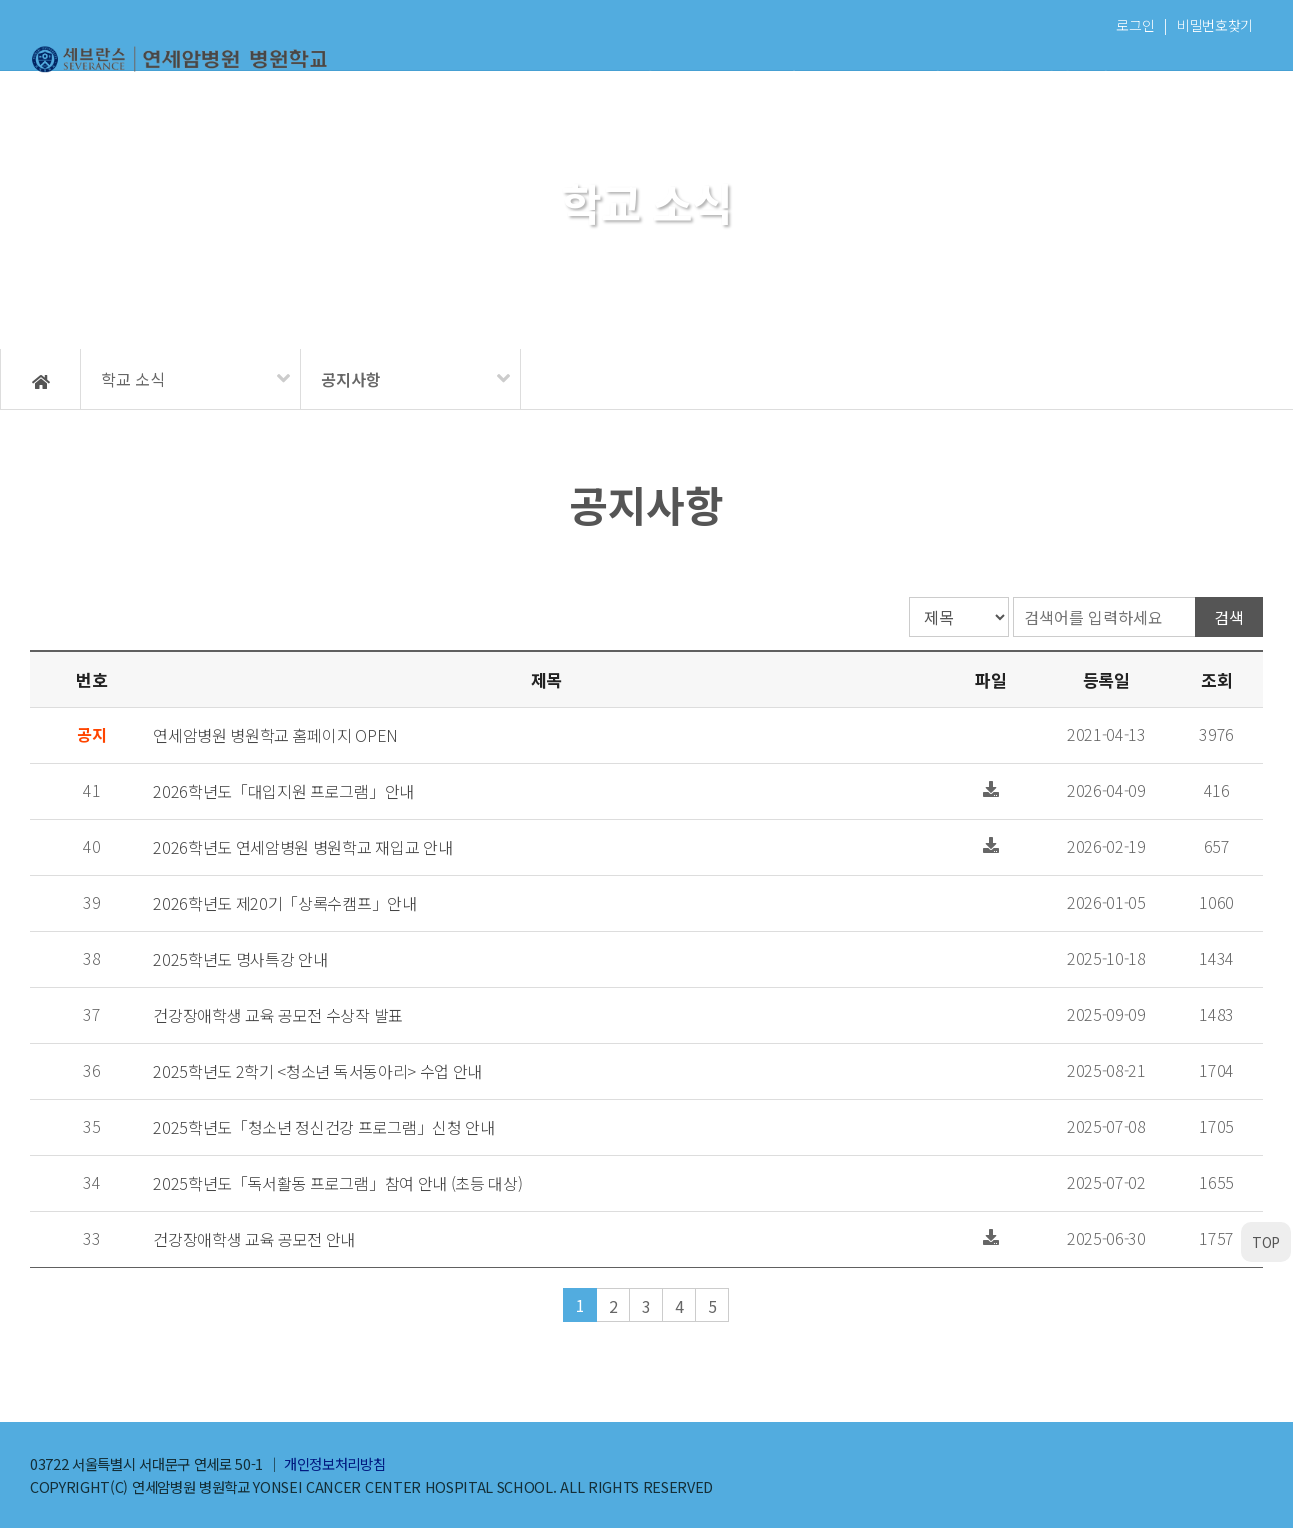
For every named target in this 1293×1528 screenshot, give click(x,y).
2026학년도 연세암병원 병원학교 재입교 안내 (302, 847)
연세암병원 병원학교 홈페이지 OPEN (275, 735)
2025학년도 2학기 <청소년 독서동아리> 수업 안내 (317, 1071)
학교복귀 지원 (1193, 78)
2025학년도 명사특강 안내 (240, 959)
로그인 (1135, 25)
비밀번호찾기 (1215, 25)
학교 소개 (474, 78)
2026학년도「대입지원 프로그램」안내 (283, 791)
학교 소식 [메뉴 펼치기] (133, 379)
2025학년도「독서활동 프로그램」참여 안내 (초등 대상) (337, 1183)
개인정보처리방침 (334, 1463)
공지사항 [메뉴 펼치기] (351, 379)
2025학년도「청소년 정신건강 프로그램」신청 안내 (323, 1127)
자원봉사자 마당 (1049, 78)
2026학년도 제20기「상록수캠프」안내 (284, 903)
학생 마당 (905, 78)
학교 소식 (761, 78)
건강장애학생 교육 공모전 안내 (254, 1239)
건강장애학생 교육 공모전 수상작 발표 (278, 1015)
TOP (1266, 1242)
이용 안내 (618, 78)
